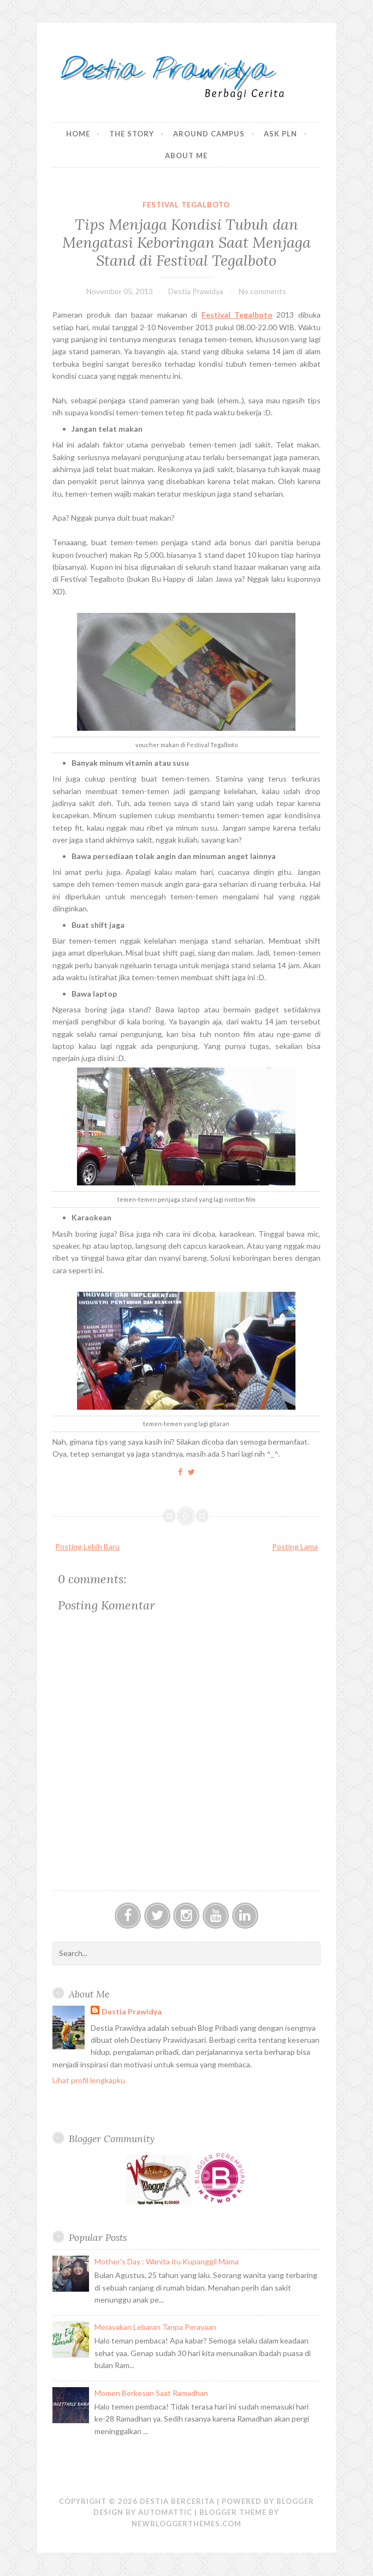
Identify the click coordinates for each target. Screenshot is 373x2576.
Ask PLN (280, 133)
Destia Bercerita (177, 2501)
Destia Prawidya (132, 2011)
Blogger (295, 2501)
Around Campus (209, 133)
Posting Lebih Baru (87, 1546)
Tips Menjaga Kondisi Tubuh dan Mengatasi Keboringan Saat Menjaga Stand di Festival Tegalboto (186, 242)
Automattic (165, 2512)
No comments (262, 291)
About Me (186, 155)
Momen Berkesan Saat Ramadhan (151, 2393)
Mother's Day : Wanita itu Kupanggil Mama (166, 2261)
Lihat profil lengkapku (88, 2080)
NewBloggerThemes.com (186, 2523)
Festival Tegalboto (186, 204)
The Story (131, 133)
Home (78, 133)
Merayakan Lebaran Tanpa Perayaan (155, 2326)
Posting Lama (295, 1546)
